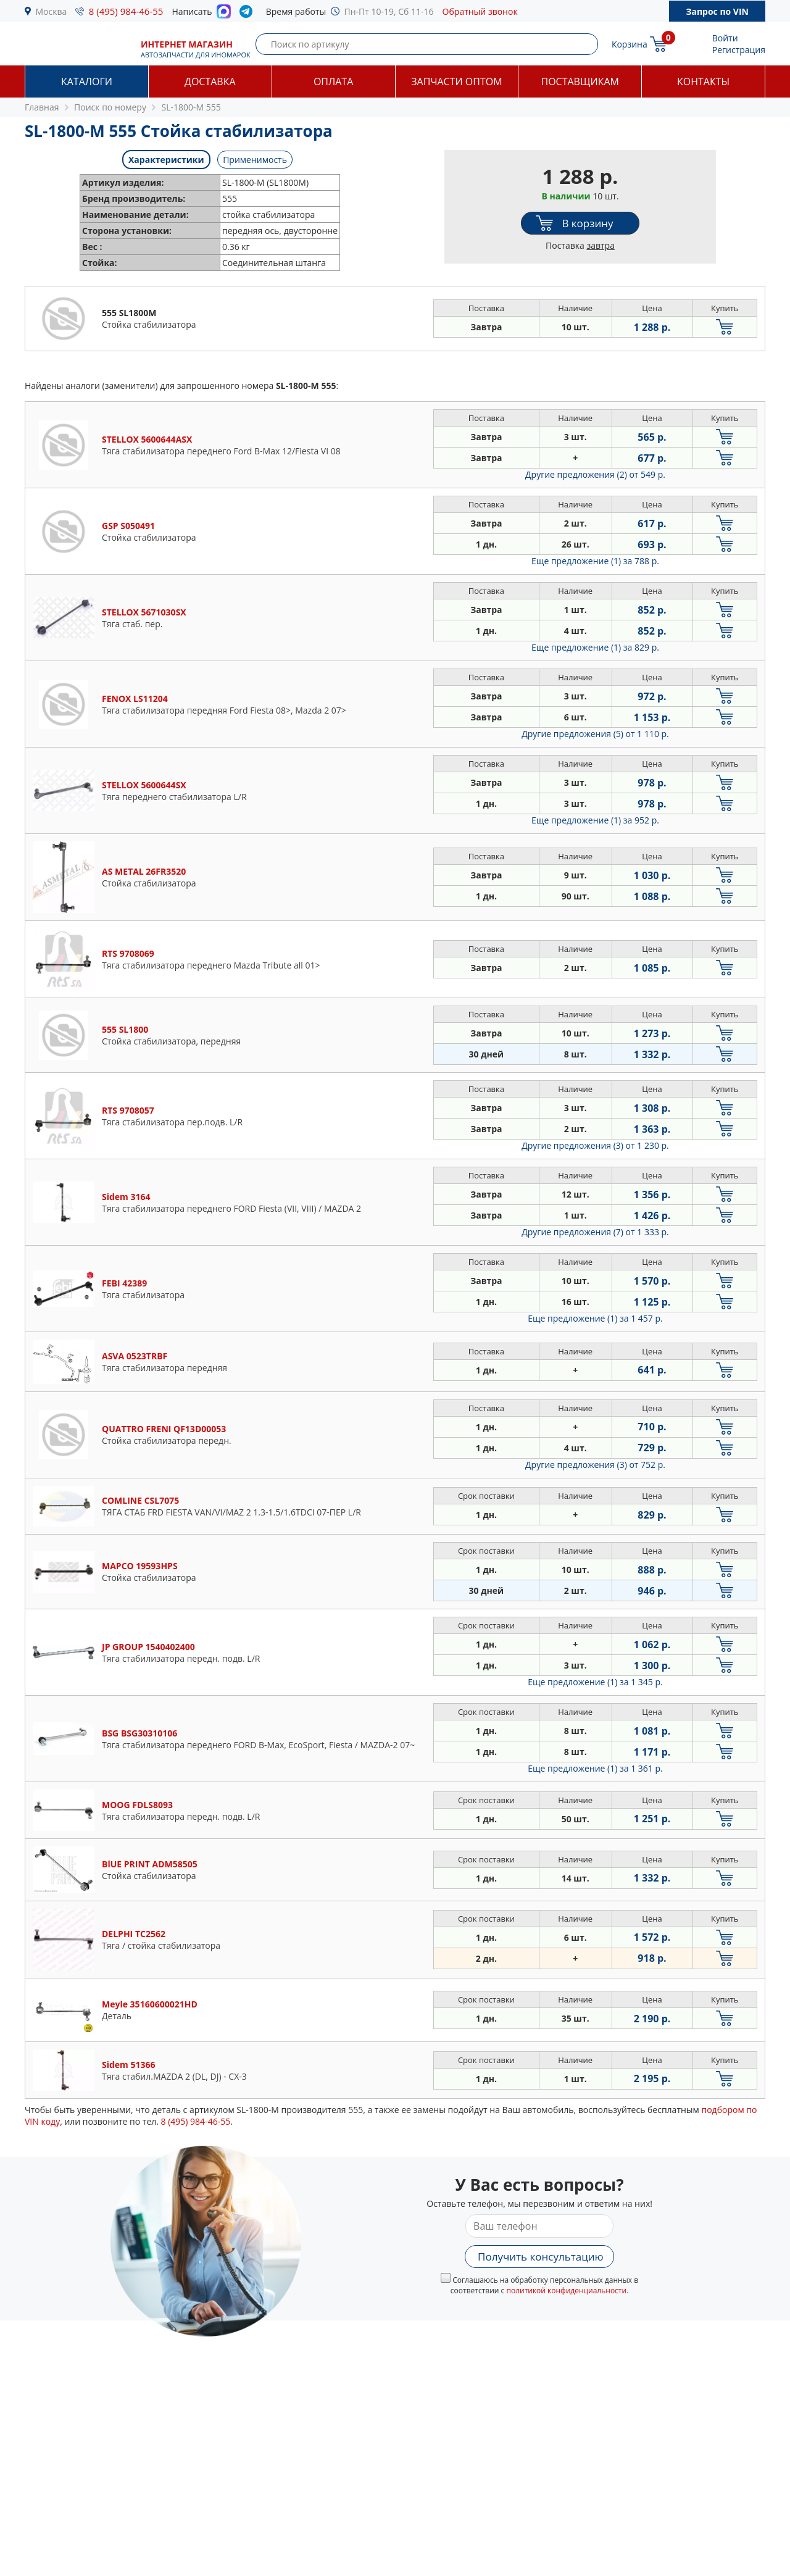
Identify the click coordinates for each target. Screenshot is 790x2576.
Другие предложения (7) (595, 1232)
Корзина (629, 44)
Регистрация (738, 50)
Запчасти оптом (456, 81)
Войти (725, 38)
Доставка (210, 81)
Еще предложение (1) (595, 561)
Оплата (333, 81)
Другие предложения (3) (595, 1145)
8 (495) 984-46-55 (126, 11)
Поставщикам (580, 81)
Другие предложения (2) (595, 474)
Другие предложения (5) (595, 734)
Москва (51, 11)
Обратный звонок (480, 11)
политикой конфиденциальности (566, 2290)
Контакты (703, 81)
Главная (42, 107)
